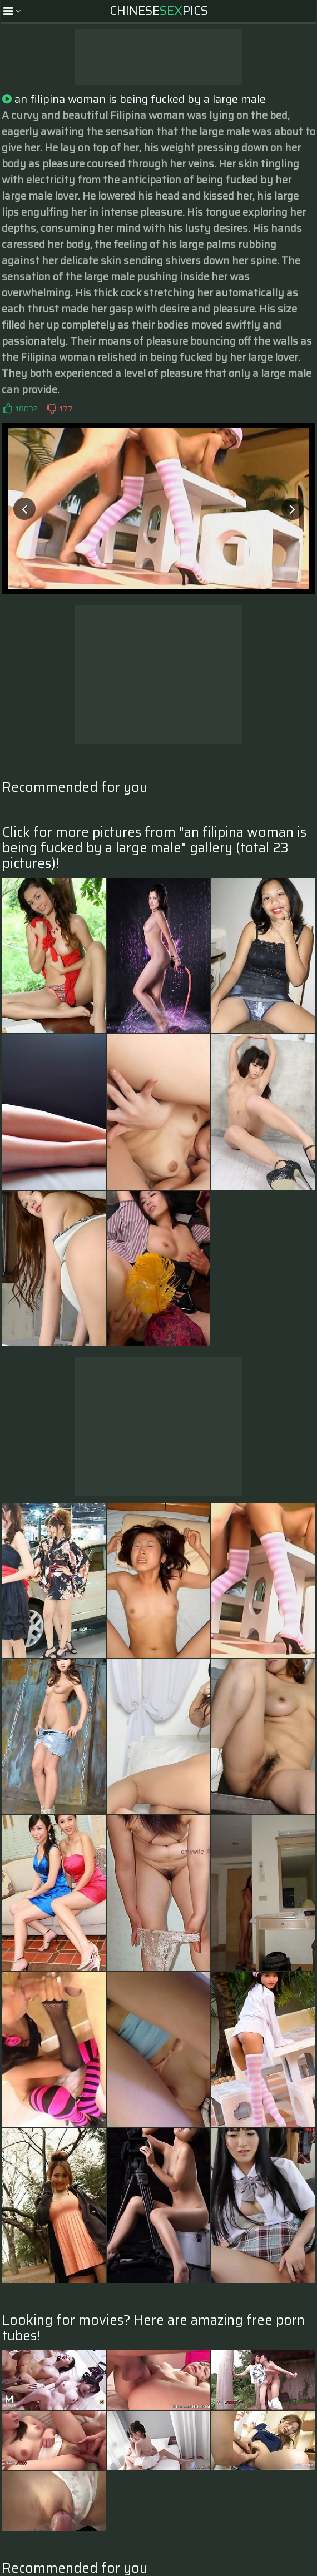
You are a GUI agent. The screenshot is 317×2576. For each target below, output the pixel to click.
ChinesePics (159, 11)
